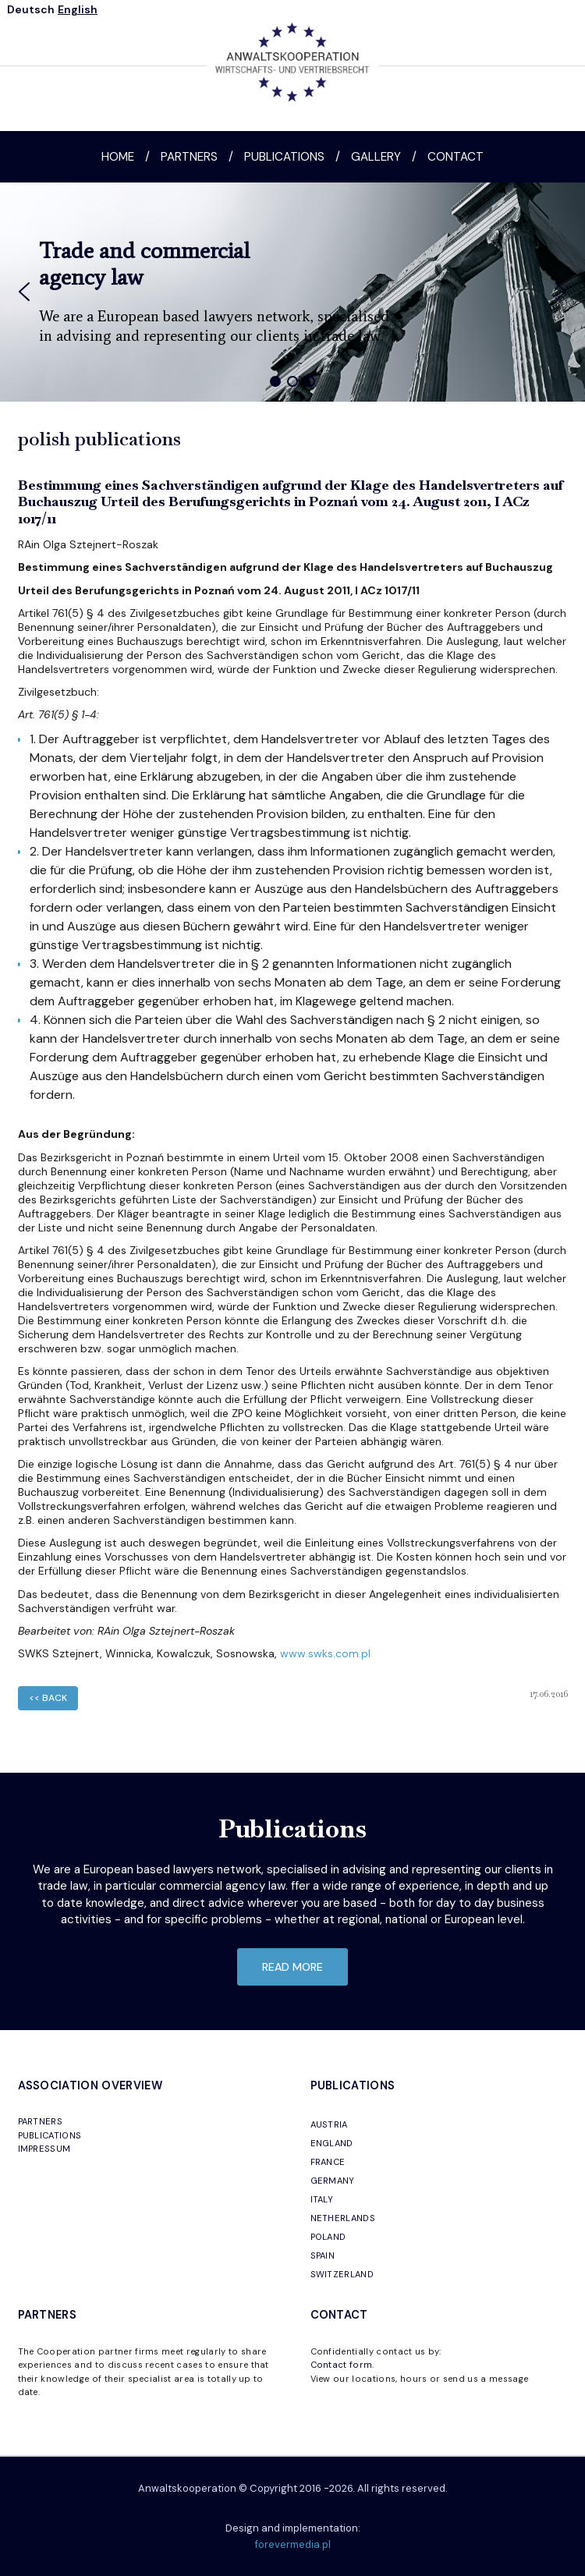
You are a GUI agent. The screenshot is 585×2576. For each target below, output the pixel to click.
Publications (284, 157)
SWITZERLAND (342, 2274)
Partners (189, 157)
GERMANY (332, 2180)
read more (292, 1967)
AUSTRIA (329, 2124)
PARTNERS (40, 2121)
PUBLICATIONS (50, 2135)
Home (117, 157)
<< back (48, 1698)
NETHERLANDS (343, 2218)
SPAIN (322, 2255)
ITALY (322, 2199)
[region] (292, 292)
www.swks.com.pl (325, 1653)
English (78, 9)
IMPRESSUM (44, 2148)
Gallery (376, 157)
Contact (455, 157)
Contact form (341, 2364)
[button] (24, 291)
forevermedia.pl (293, 2544)
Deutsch (31, 9)
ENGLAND (331, 2143)
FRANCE (328, 2161)
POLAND (328, 2236)
